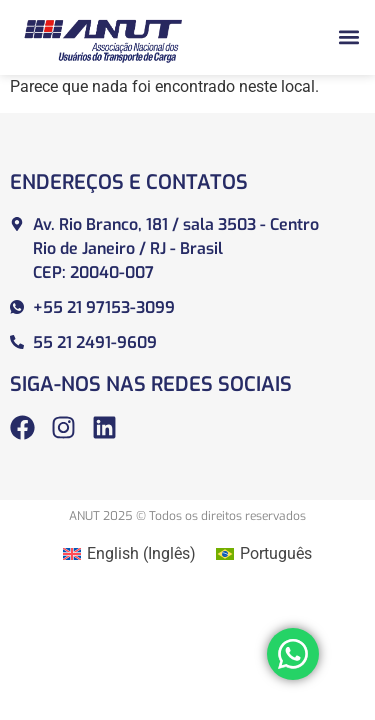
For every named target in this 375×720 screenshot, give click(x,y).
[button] (348, 37)
